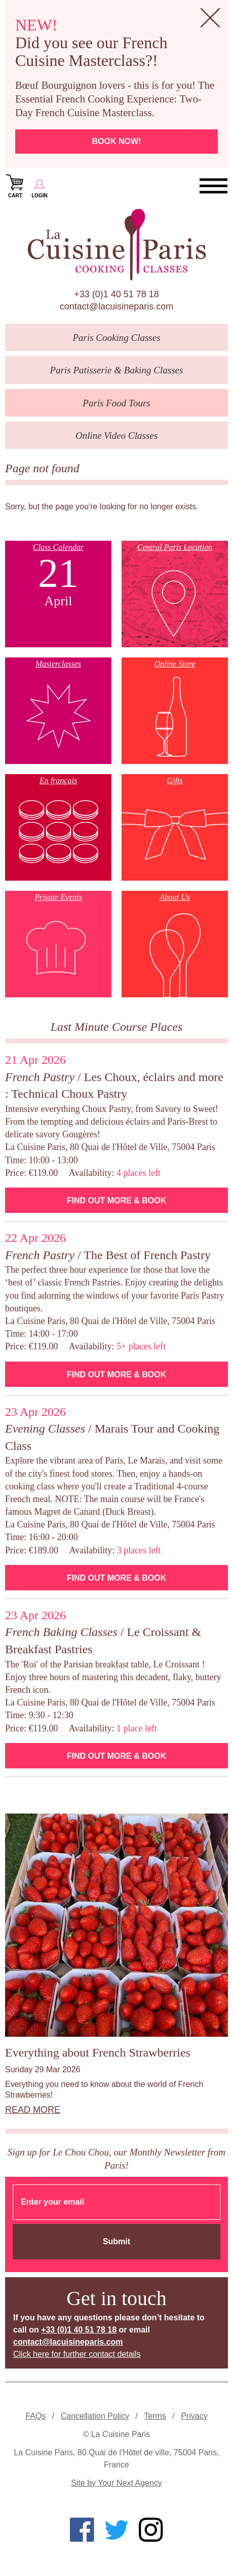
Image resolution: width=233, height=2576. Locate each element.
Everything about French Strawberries (97, 2052)
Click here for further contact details (77, 2354)
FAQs (35, 2416)
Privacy (194, 2416)
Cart (15, 185)
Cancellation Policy (95, 2416)
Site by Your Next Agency (116, 2483)
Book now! (116, 141)
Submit (116, 2241)
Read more (32, 2110)
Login (39, 185)
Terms (155, 2416)
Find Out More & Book (116, 1200)
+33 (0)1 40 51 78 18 (116, 294)
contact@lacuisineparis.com (116, 306)
